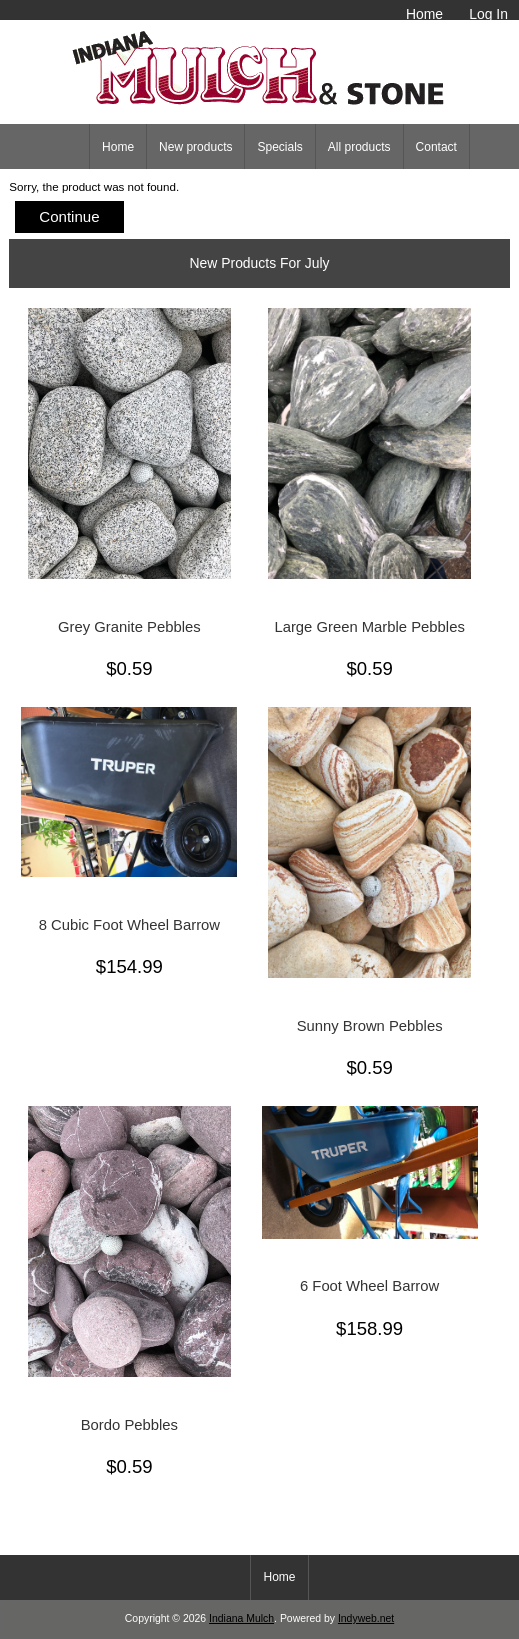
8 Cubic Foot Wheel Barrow (129, 925)
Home (424, 14)
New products (195, 147)
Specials (279, 147)
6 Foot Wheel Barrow (369, 1286)
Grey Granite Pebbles (129, 627)
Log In (488, 14)
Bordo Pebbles (129, 1425)
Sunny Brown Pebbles (370, 1026)
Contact (436, 147)
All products (359, 147)
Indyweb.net (366, 1618)
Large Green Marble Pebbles (369, 627)
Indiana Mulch (241, 1618)
